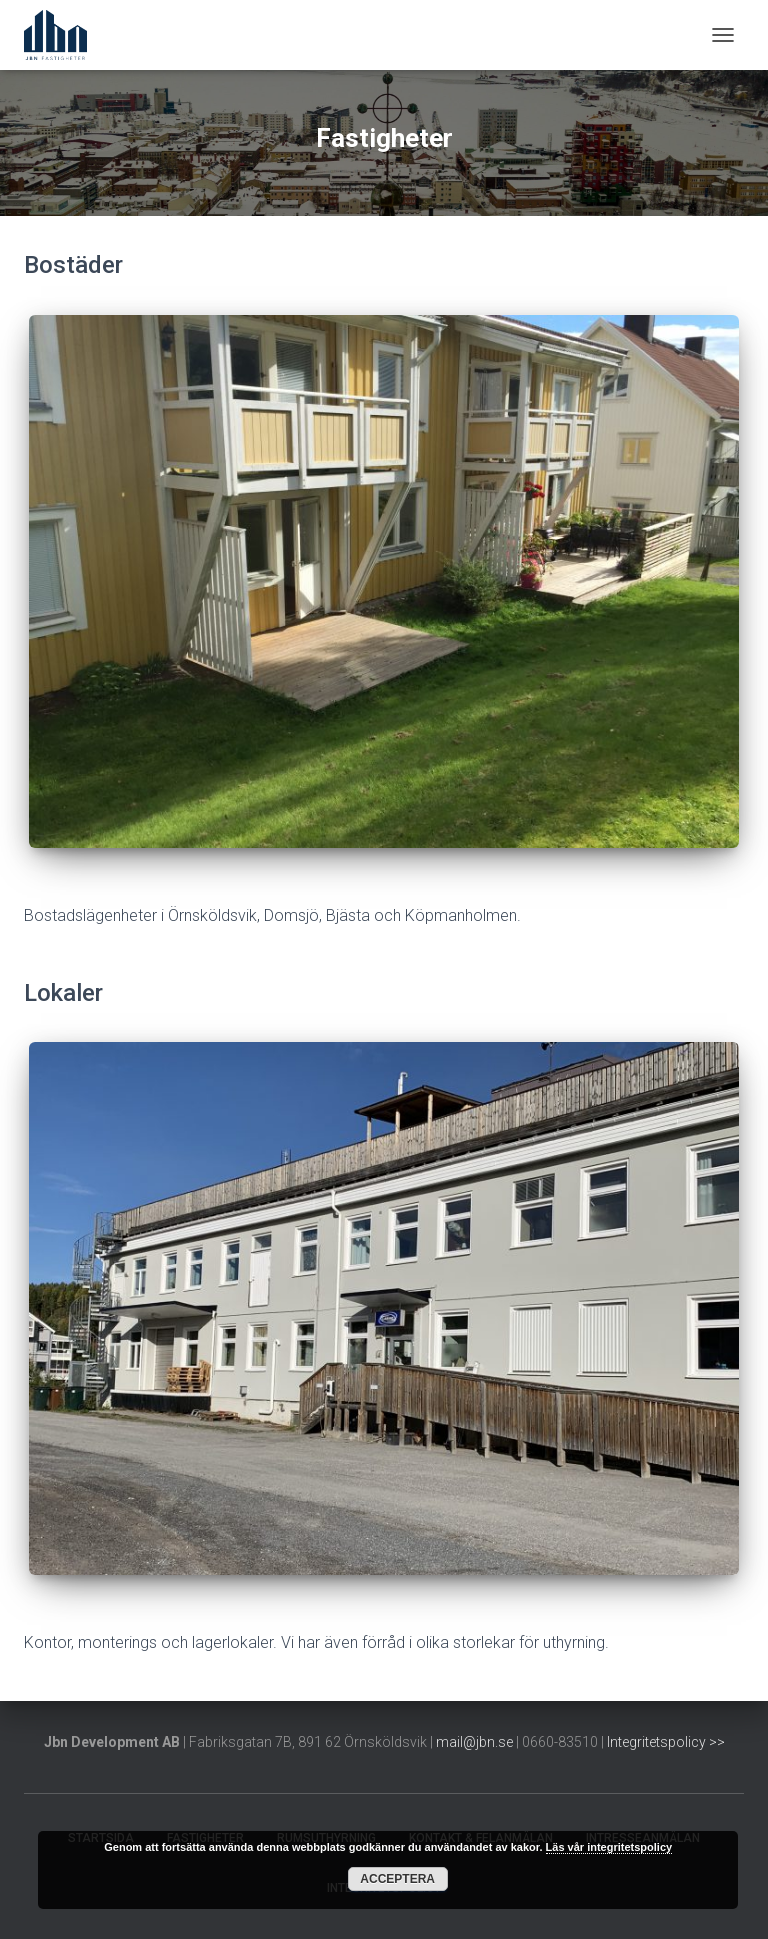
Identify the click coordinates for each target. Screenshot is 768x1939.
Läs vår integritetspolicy (609, 1847)
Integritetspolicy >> (666, 1742)
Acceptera (397, 1879)
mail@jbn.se (474, 1742)
